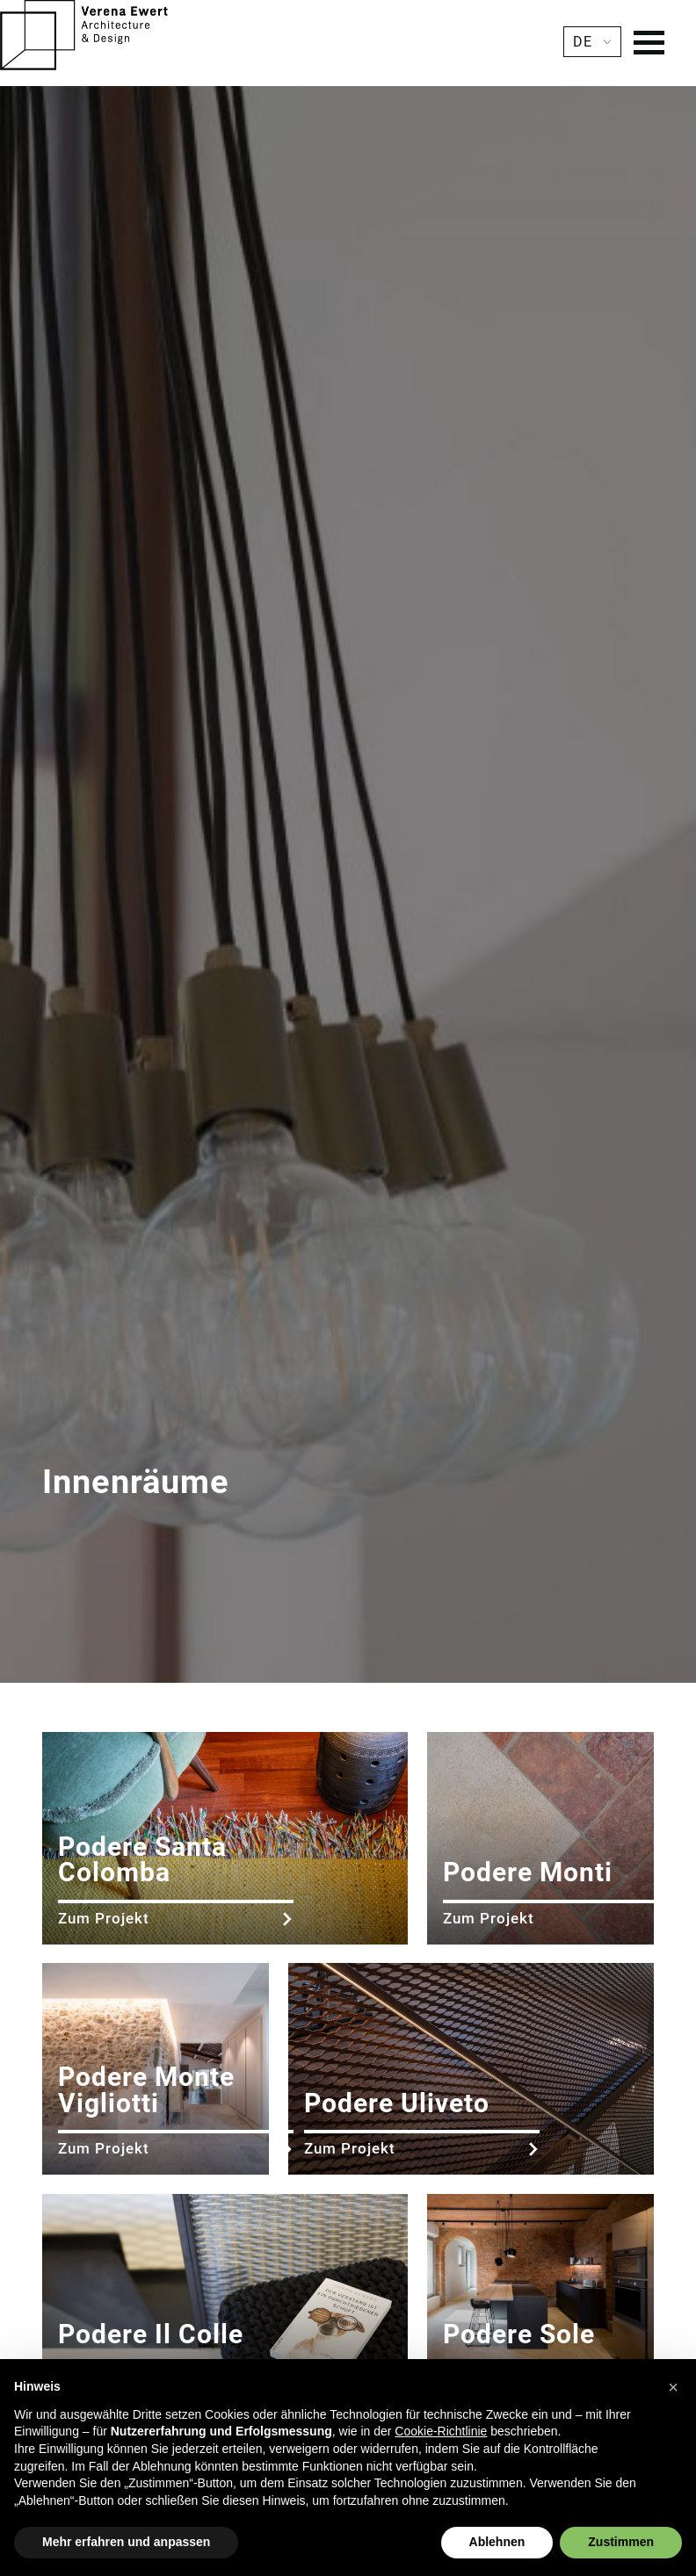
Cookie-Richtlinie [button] (441, 2431)
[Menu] (649, 45)
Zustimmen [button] (621, 2542)
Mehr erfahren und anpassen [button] (126, 2542)
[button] (673, 2387)
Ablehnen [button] (497, 2542)
